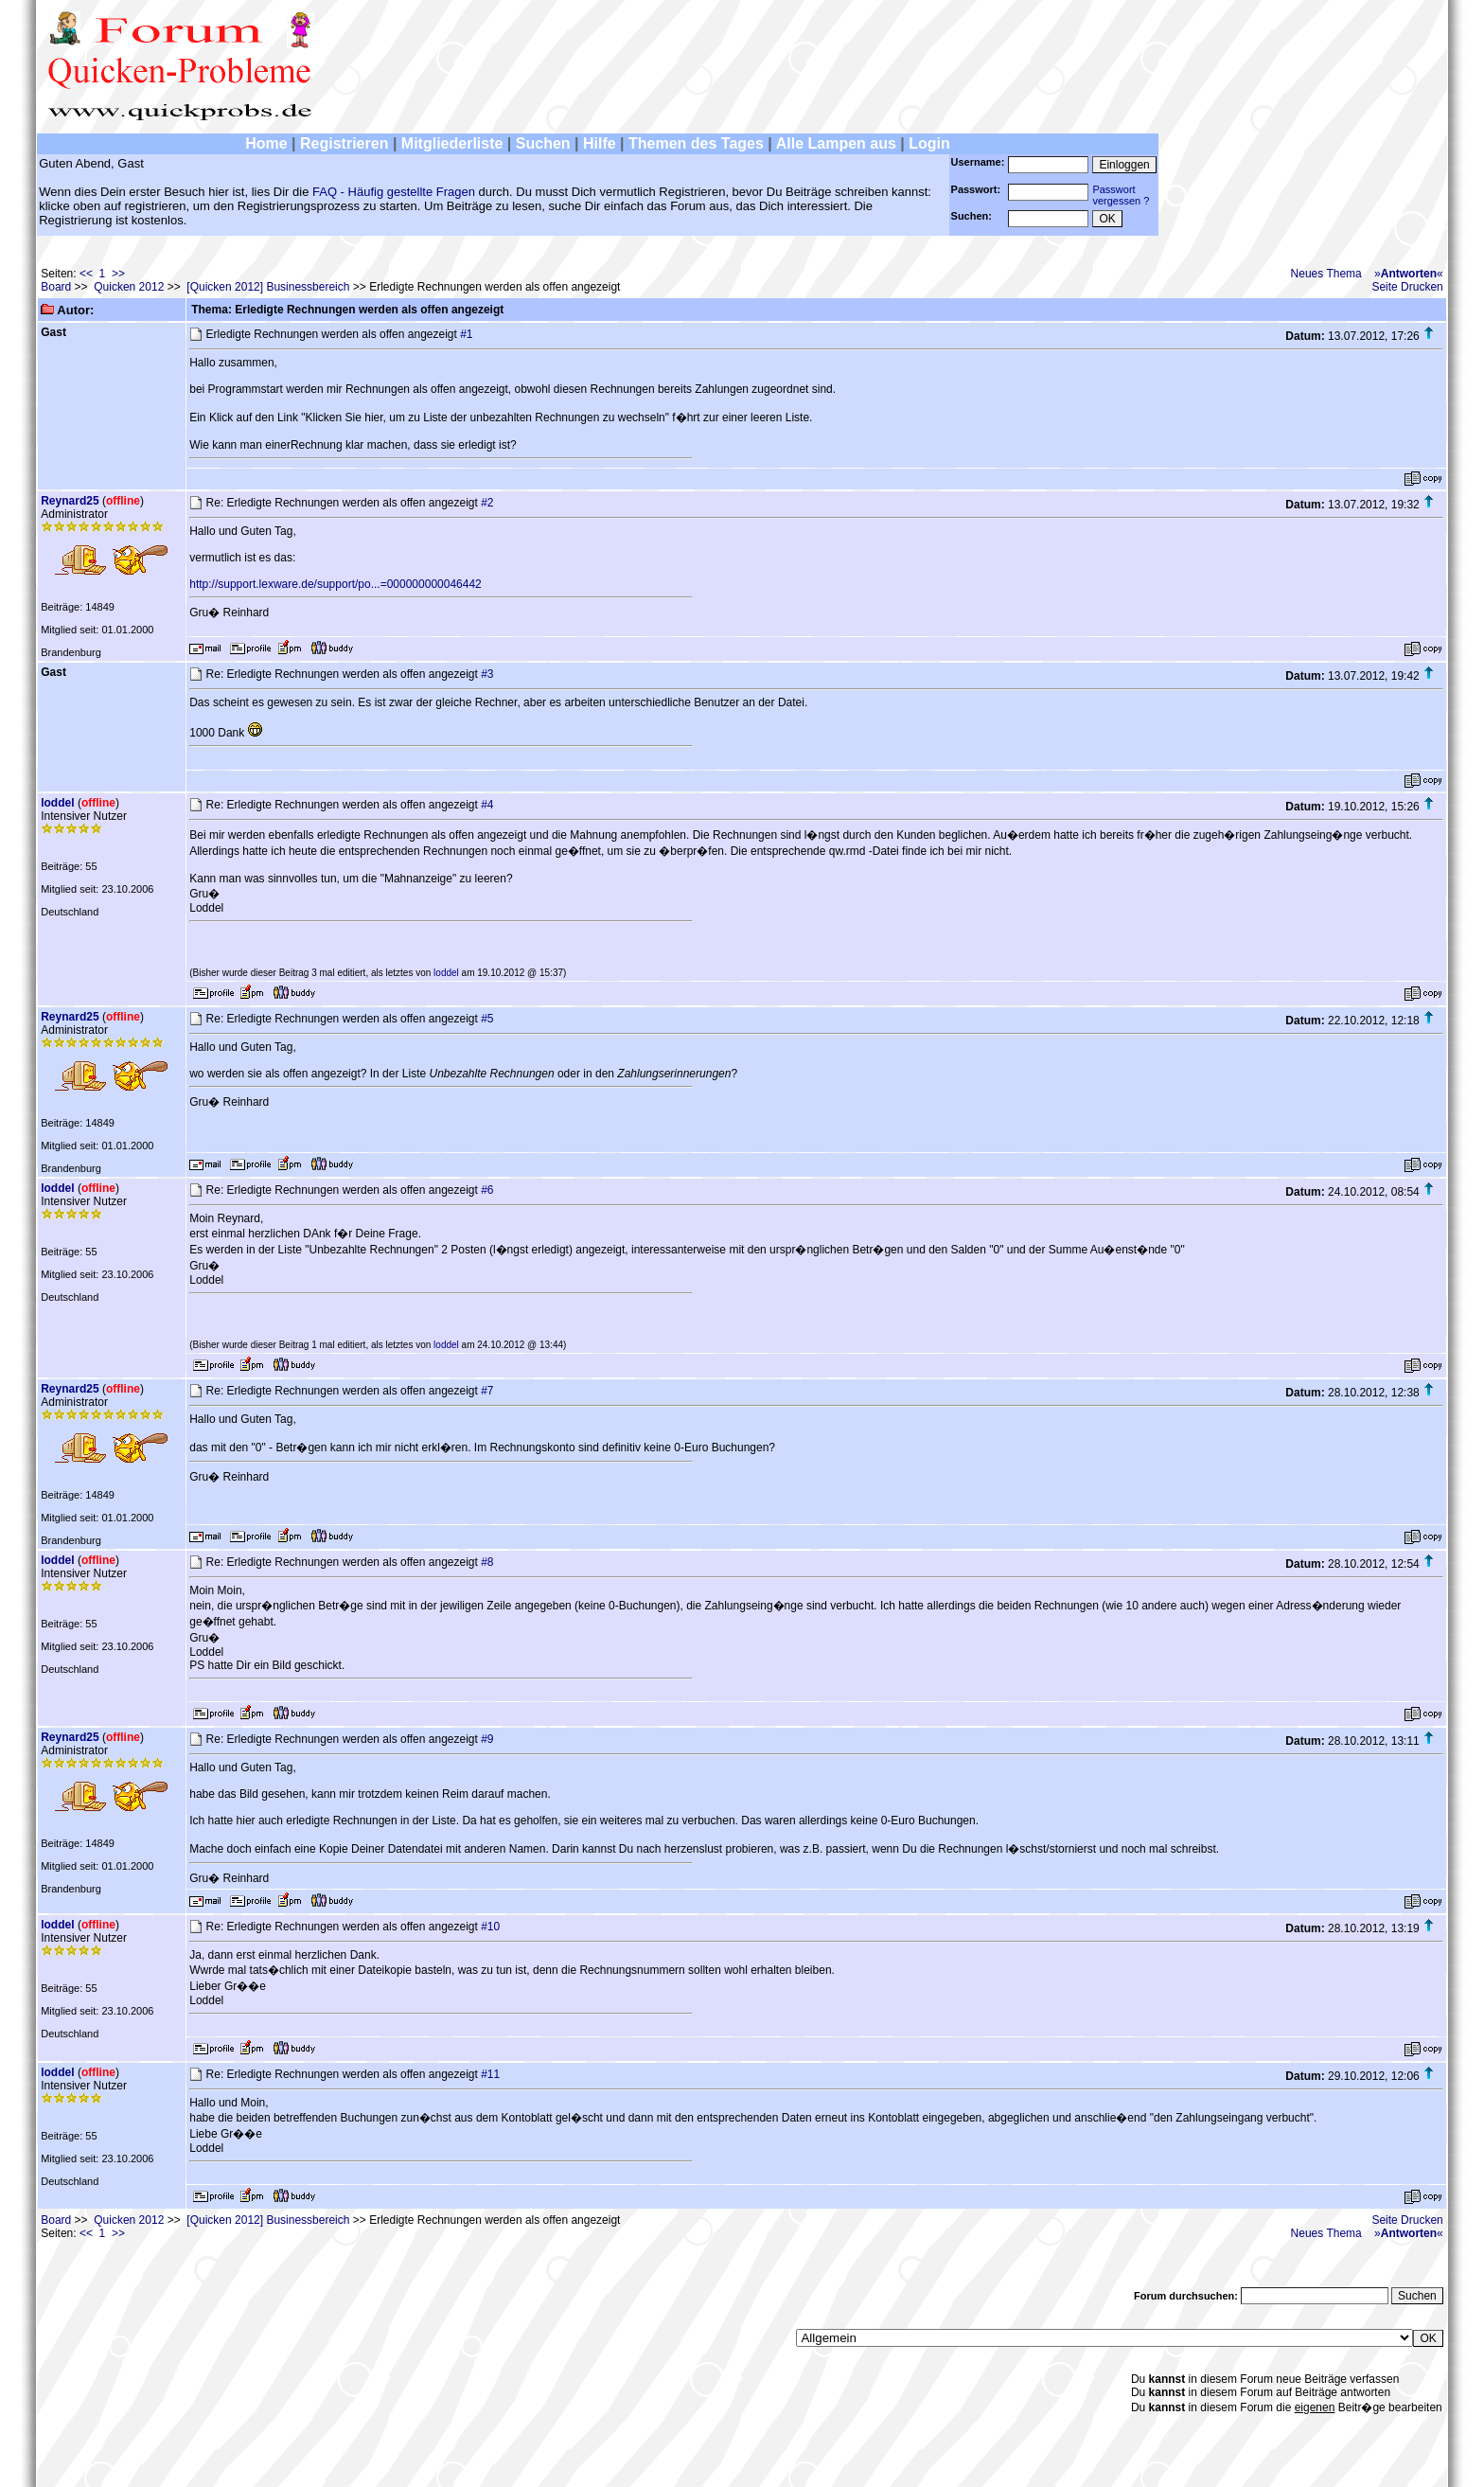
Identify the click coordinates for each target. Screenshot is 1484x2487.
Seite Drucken (1406, 286)
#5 (487, 1018)
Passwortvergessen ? (1120, 195)
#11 (490, 2074)
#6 (487, 1190)
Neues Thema (1326, 273)
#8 (487, 1562)
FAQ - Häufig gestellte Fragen (393, 192)
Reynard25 (69, 500)
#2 (487, 502)
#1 (466, 334)
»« (1408, 273)
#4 (487, 804)
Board (56, 286)
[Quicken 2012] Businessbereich (267, 286)
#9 (487, 1739)
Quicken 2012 (129, 286)
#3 (487, 674)
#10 (490, 1926)
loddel (57, 802)
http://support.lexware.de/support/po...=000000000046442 (335, 584)
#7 (487, 1390)
